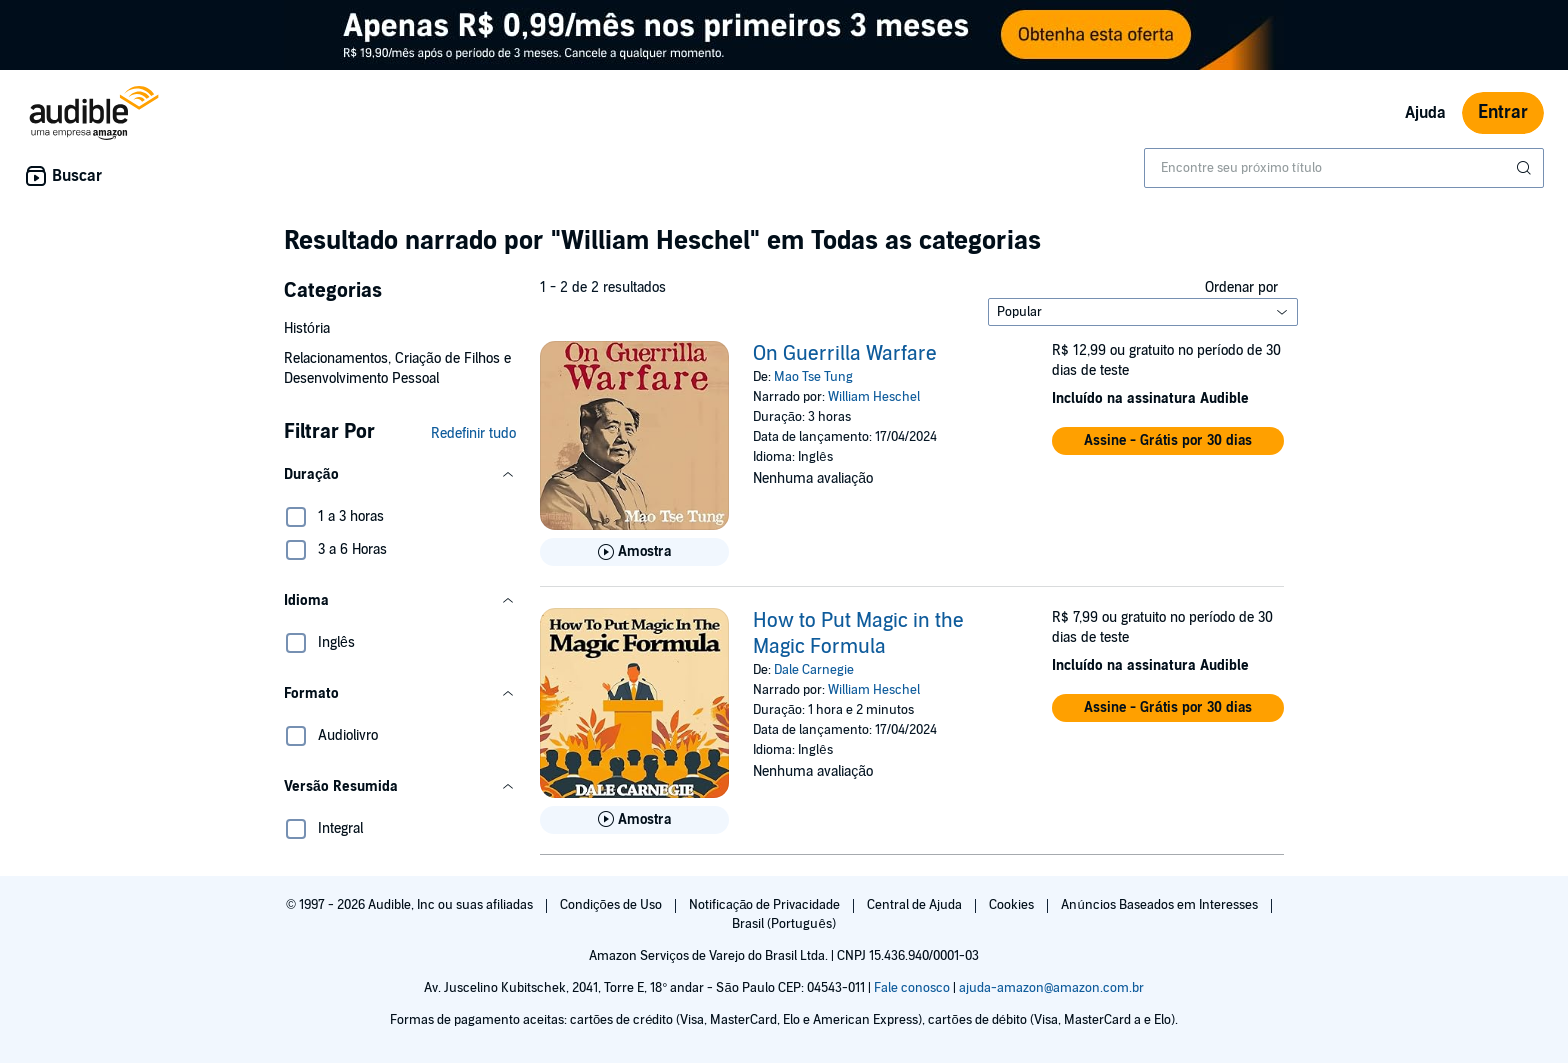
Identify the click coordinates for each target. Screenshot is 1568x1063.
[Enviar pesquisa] (1526, 168)
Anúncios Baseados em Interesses (1160, 905)
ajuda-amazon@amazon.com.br (1051, 988)
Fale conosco (912, 988)
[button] (400, 475)
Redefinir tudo (473, 433)
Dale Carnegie (814, 670)
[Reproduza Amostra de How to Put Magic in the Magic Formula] (634, 820)
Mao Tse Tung (813, 377)
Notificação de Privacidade (766, 905)
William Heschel (874, 397)
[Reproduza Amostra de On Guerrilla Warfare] (634, 552)
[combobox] (1344, 168)
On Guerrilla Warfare (845, 354)
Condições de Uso (612, 905)
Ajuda (1425, 113)
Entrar (1503, 112)
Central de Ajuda (916, 905)
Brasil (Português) (783, 924)
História (307, 328)
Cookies (1013, 905)
